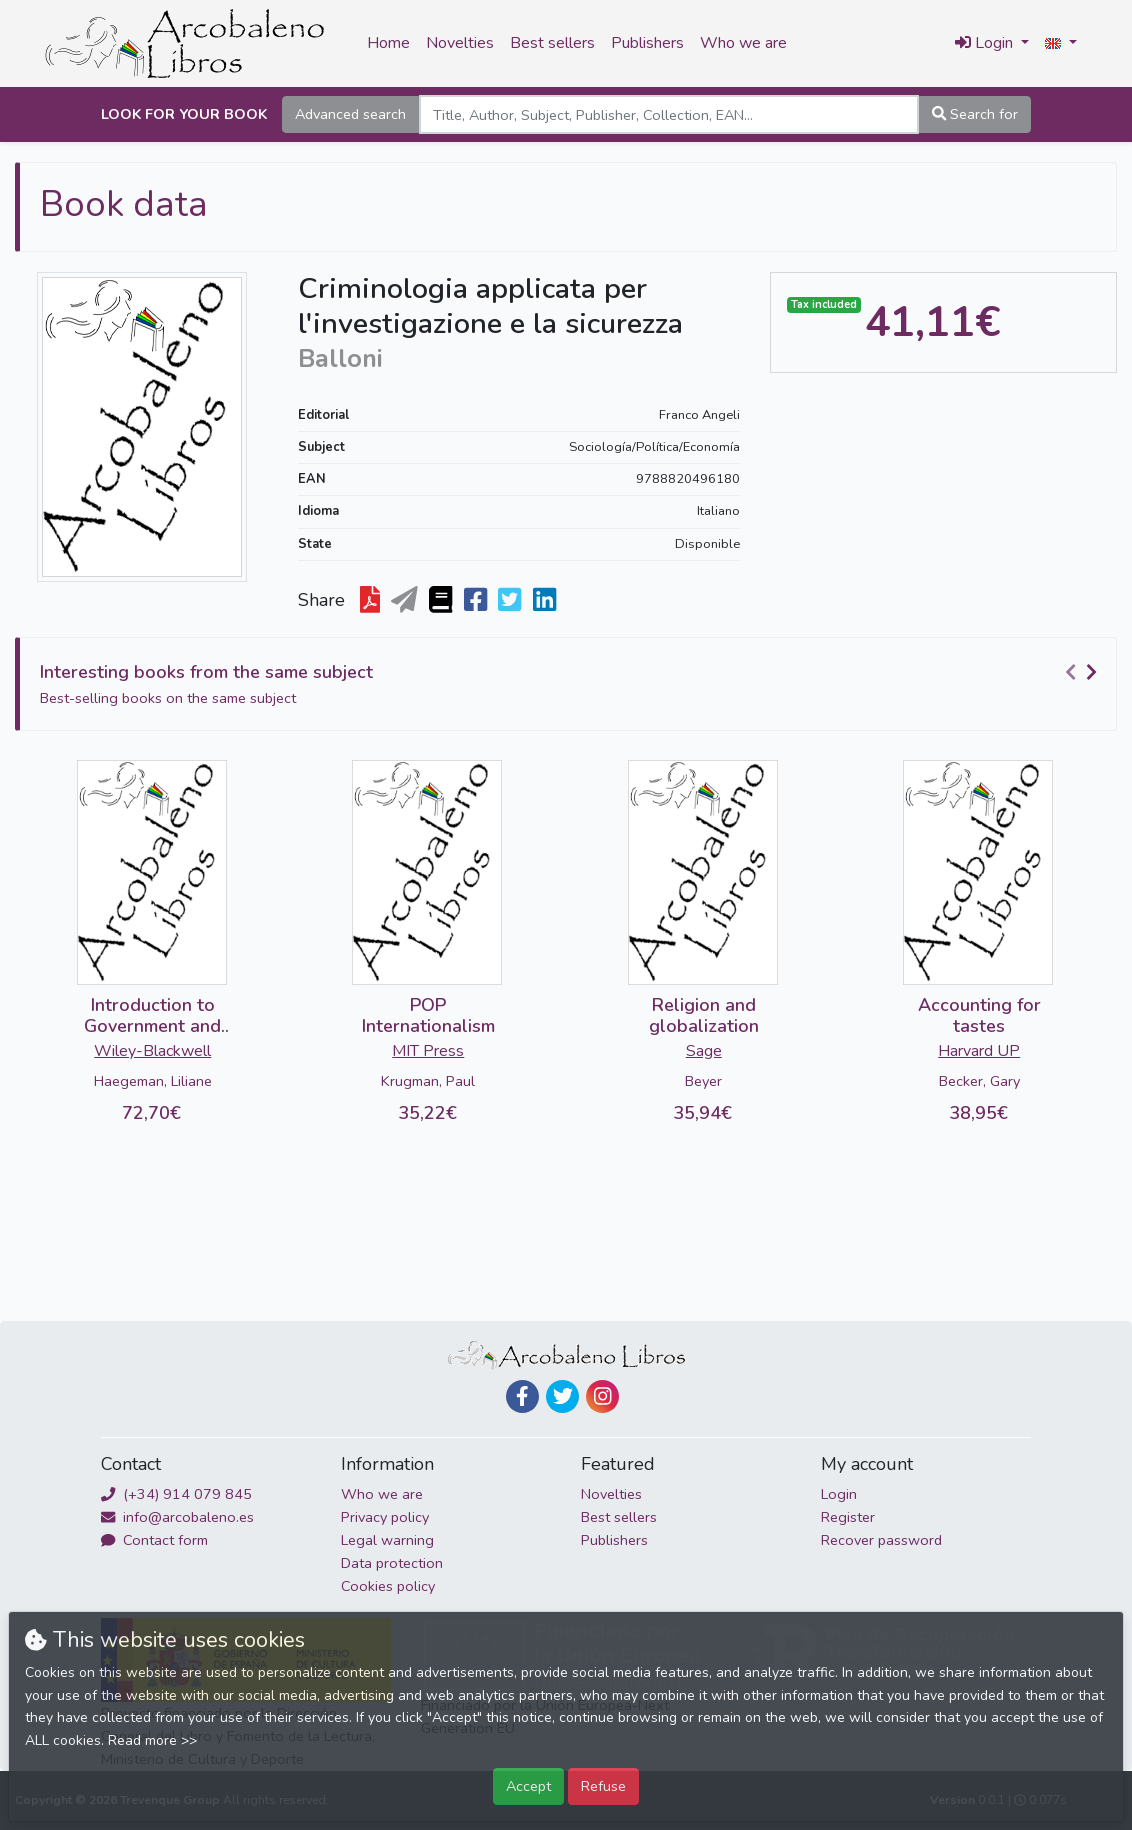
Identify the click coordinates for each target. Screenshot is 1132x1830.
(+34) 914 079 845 (176, 1494)
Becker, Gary (979, 1081)
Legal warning (387, 1540)
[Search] (669, 114)
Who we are (743, 43)
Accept (528, 1786)
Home (388, 43)
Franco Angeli (699, 415)
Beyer (703, 1081)
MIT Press (428, 1051)
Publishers (647, 43)
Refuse (603, 1786)
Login (839, 1494)
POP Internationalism (428, 1016)
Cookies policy (388, 1586)
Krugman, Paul (428, 1081)
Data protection (392, 1563)
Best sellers (552, 43)
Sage (704, 1051)
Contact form (154, 1540)
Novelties (460, 43)
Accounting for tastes (979, 1016)
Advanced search (350, 114)
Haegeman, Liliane (153, 1081)
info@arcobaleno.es (177, 1517)
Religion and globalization (704, 1016)
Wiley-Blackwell (152, 1051)
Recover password (881, 1540)
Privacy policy (385, 1517)
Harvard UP (979, 1051)
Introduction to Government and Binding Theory (152, 1026)
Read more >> (152, 1740)
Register (848, 1517)
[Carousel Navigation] (1084, 673)
